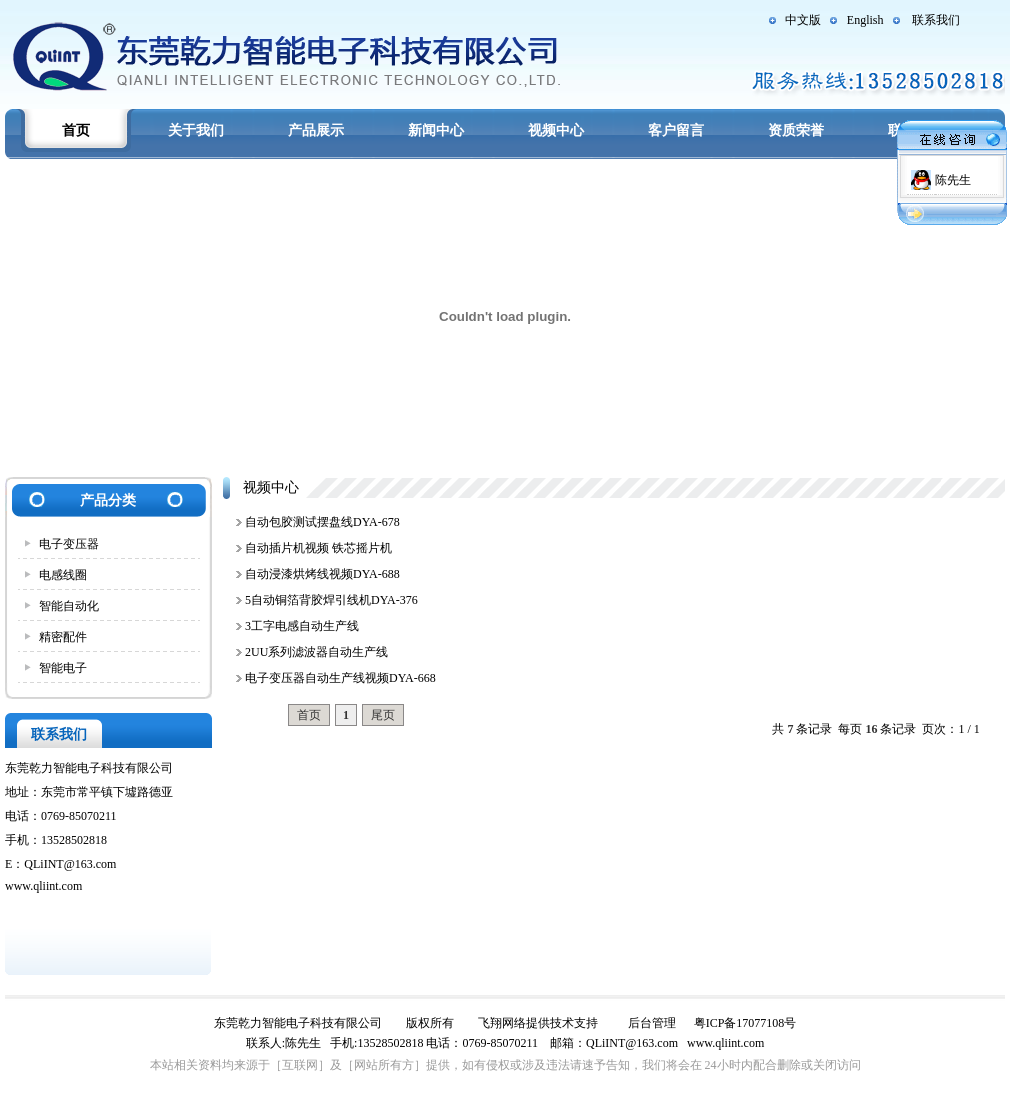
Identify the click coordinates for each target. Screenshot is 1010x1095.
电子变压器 (69, 544)
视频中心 (556, 130)
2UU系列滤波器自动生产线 (316, 652)
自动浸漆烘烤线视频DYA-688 (322, 574)
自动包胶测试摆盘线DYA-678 (322, 522)
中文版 (803, 20)
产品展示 (316, 130)
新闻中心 (436, 130)
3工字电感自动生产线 (302, 626)
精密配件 (63, 637)
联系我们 (936, 20)
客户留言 (676, 130)
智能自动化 (69, 606)
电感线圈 (63, 575)
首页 (76, 130)
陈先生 (953, 180)
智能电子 (63, 668)
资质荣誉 (796, 130)
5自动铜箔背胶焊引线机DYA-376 (331, 600)
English (865, 20)
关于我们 (196, 130)
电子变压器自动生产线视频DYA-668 (340, 678)
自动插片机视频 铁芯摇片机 (318, 548)
